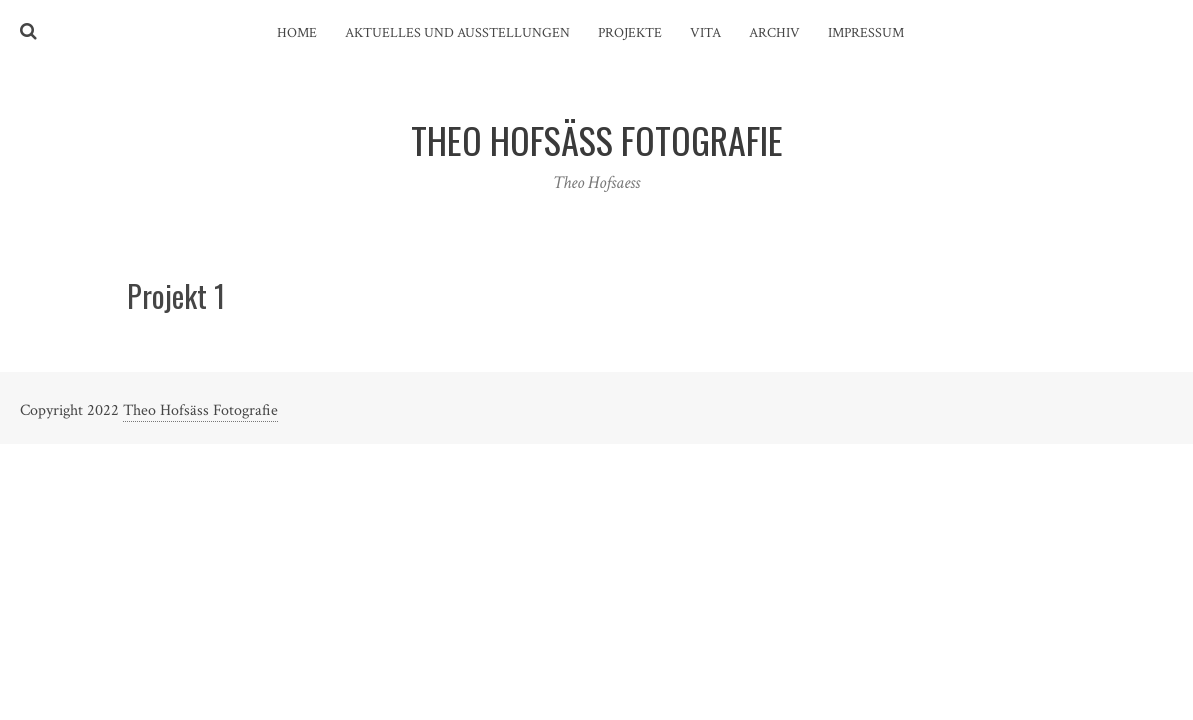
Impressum (866, 33)
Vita (705, 33)
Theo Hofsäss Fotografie (200, 410)
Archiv (774, 33)
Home (297, 33)
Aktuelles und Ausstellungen (457, 33)
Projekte (630, 33)
